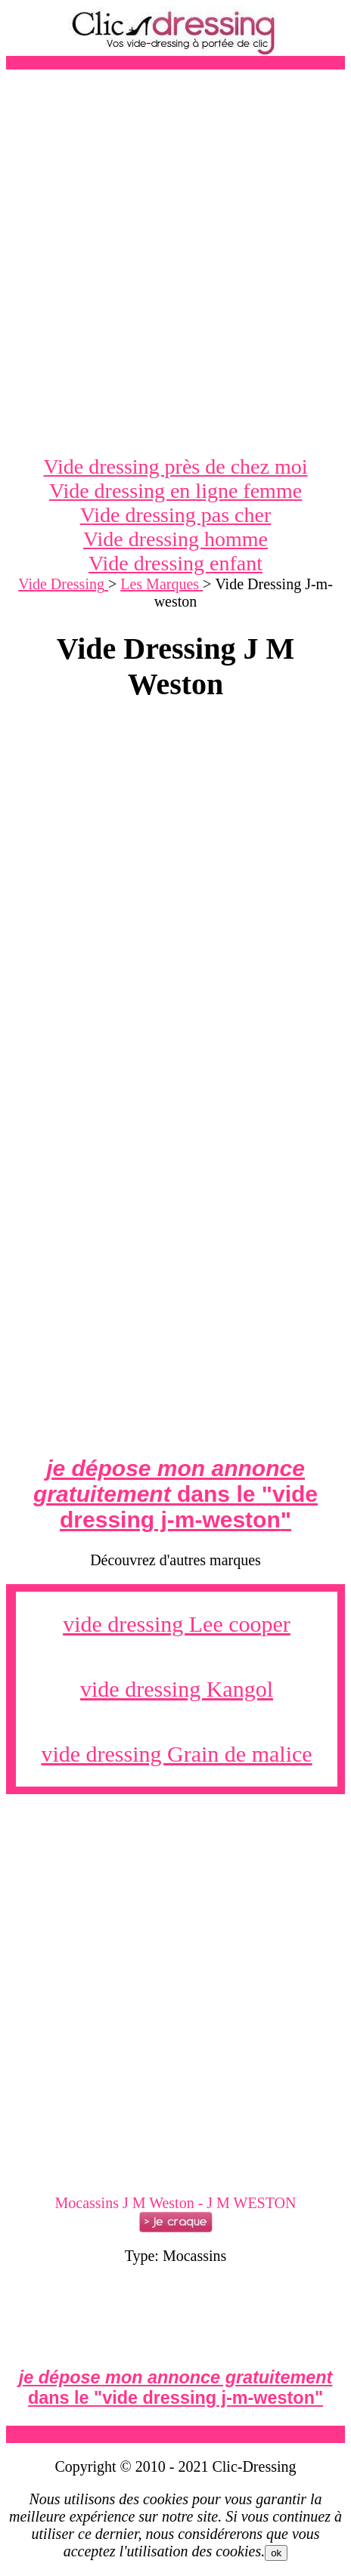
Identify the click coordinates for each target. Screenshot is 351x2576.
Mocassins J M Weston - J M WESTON (176, 2203)
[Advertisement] (175, 262)
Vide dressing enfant (175, 563)
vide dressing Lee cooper (176, 1623)
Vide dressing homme (175, 539)
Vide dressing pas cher (176, 515)
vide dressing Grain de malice (176, 1753)
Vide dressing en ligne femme (175, 490)
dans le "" (175, 1494)
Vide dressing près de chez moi (176, 466)
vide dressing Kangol (176, 1688)
